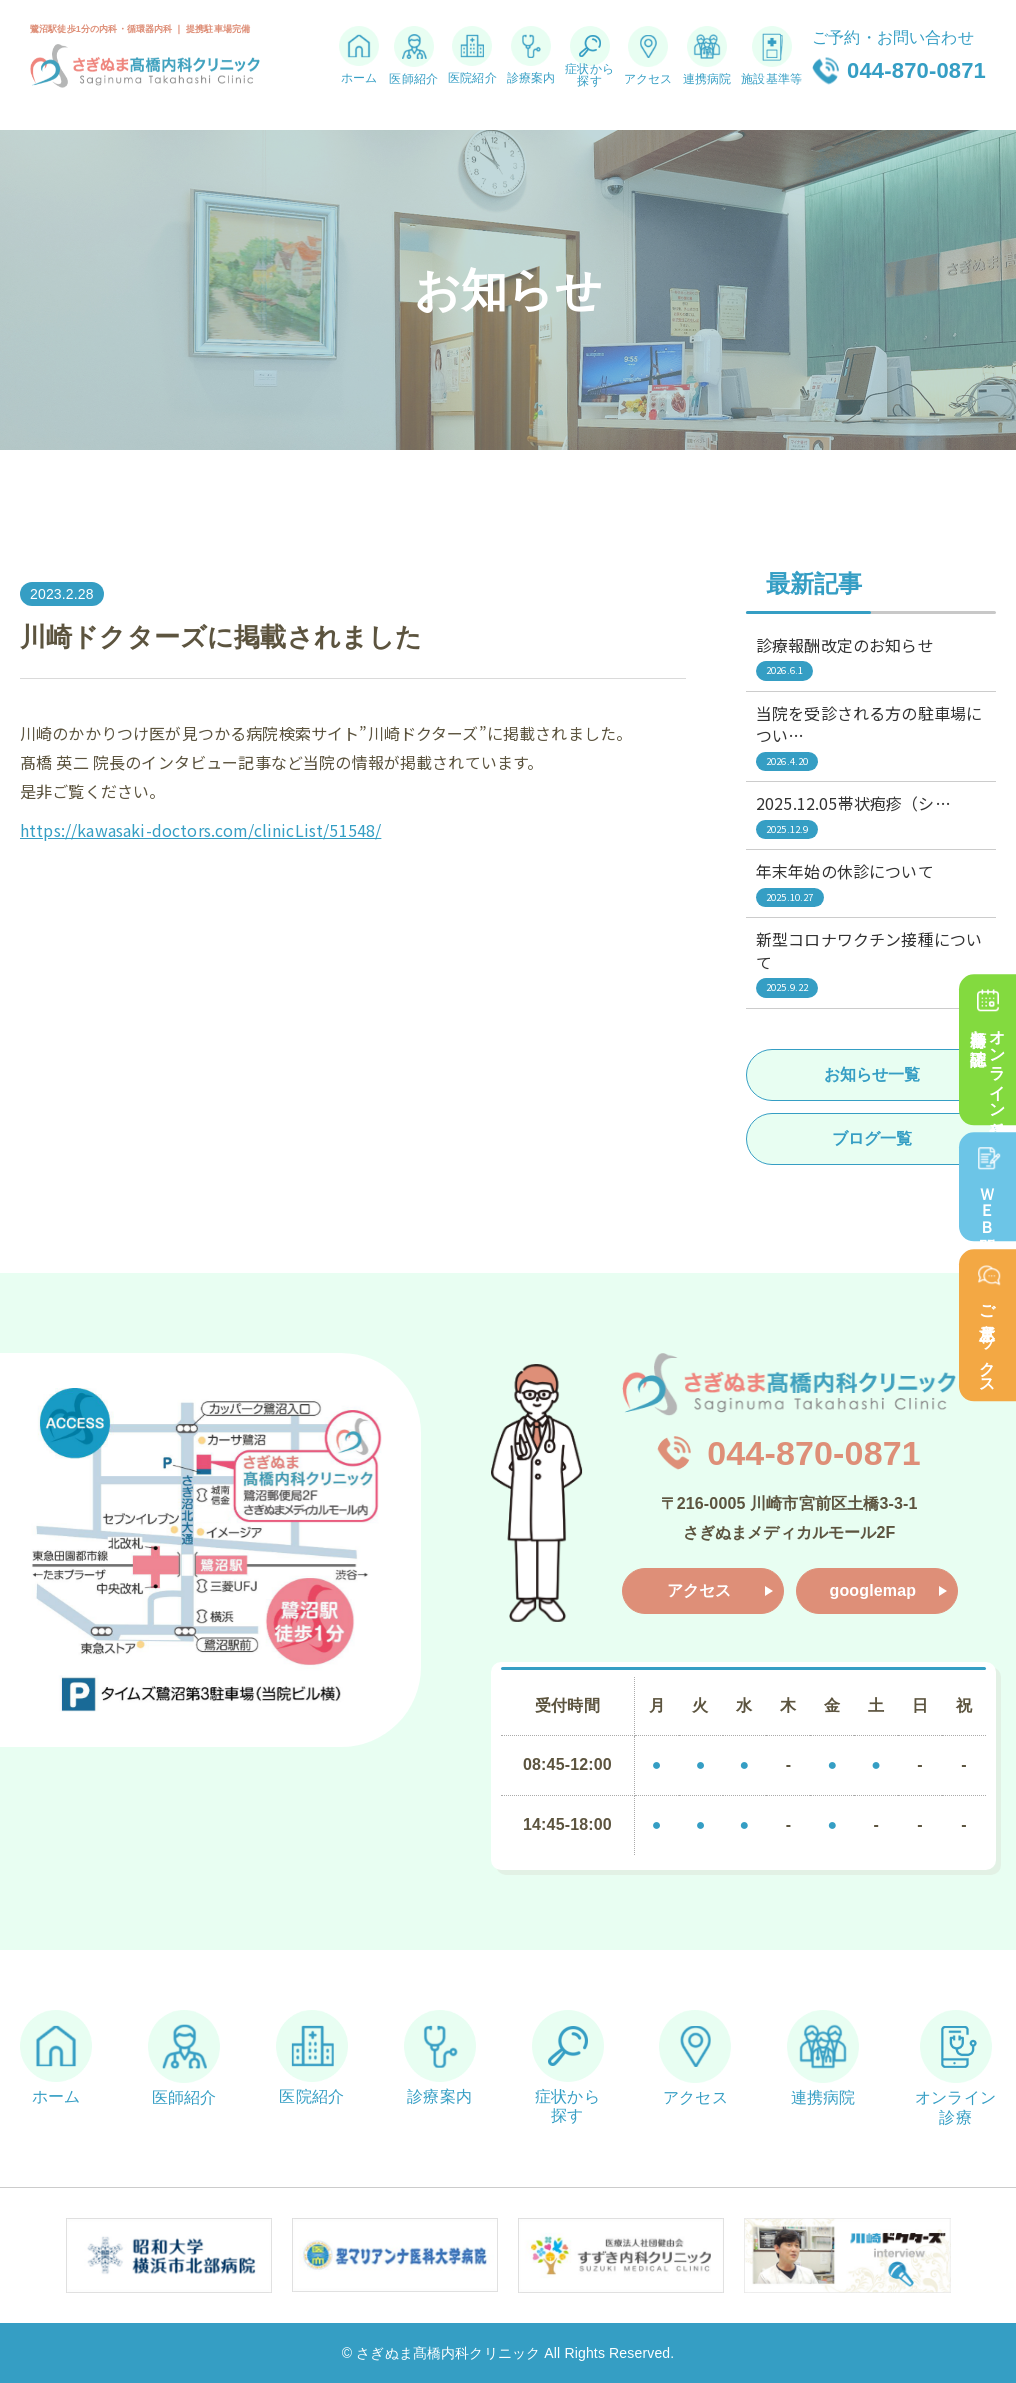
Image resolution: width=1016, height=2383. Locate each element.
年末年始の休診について (871, 883)
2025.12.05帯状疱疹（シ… (871, 815)
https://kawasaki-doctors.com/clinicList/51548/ (200, 830)
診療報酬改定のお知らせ (871, 657)
